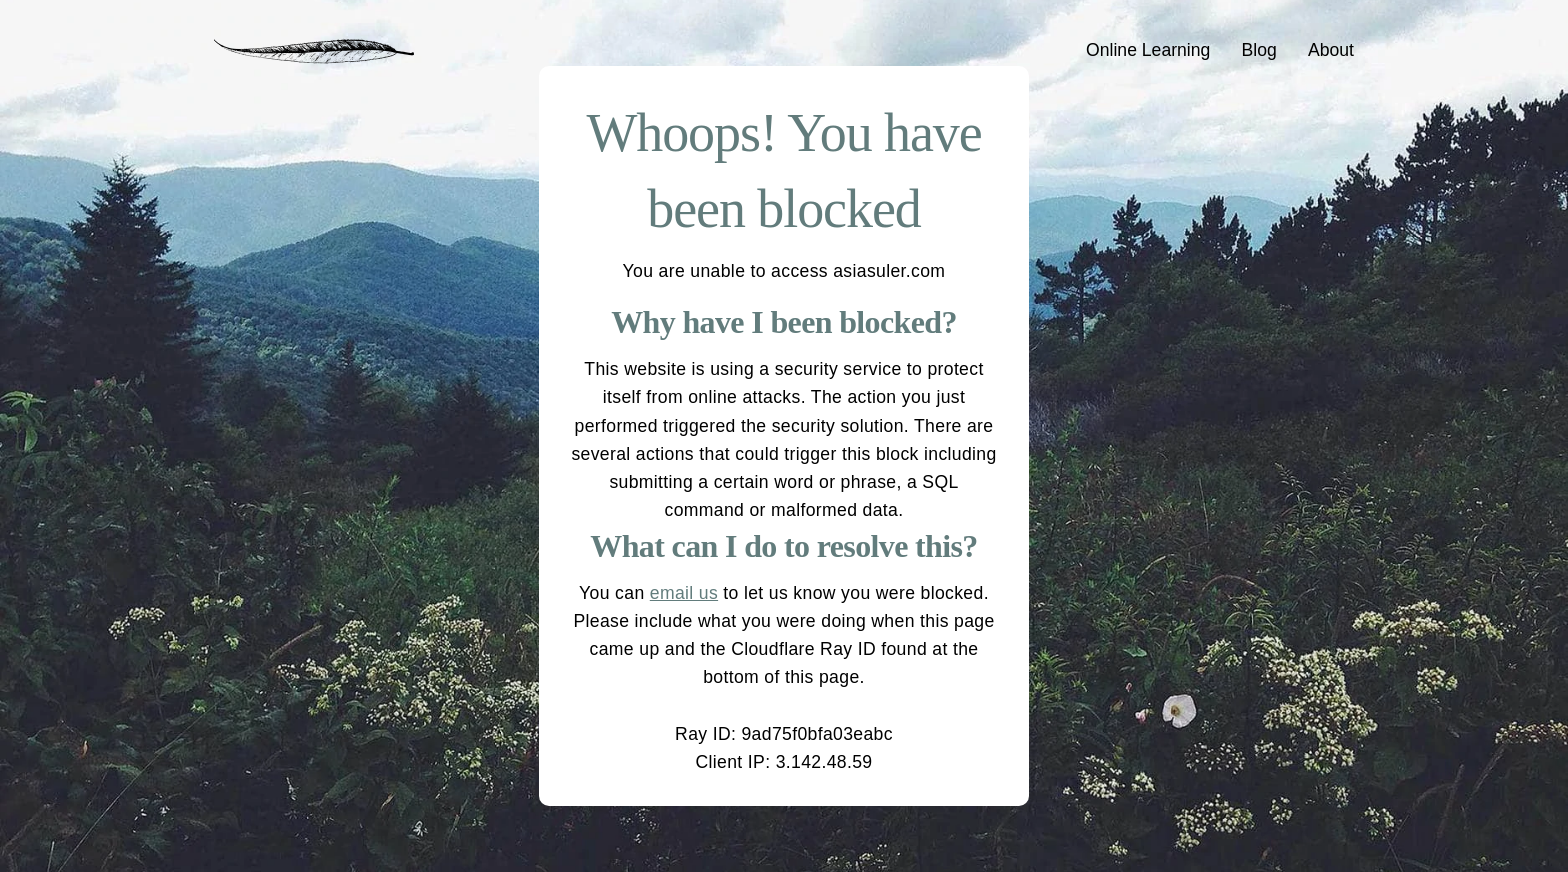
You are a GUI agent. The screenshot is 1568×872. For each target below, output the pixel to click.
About (1331, 50)
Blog (1259, 50)
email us (684, 593)
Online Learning (1148, 50)
